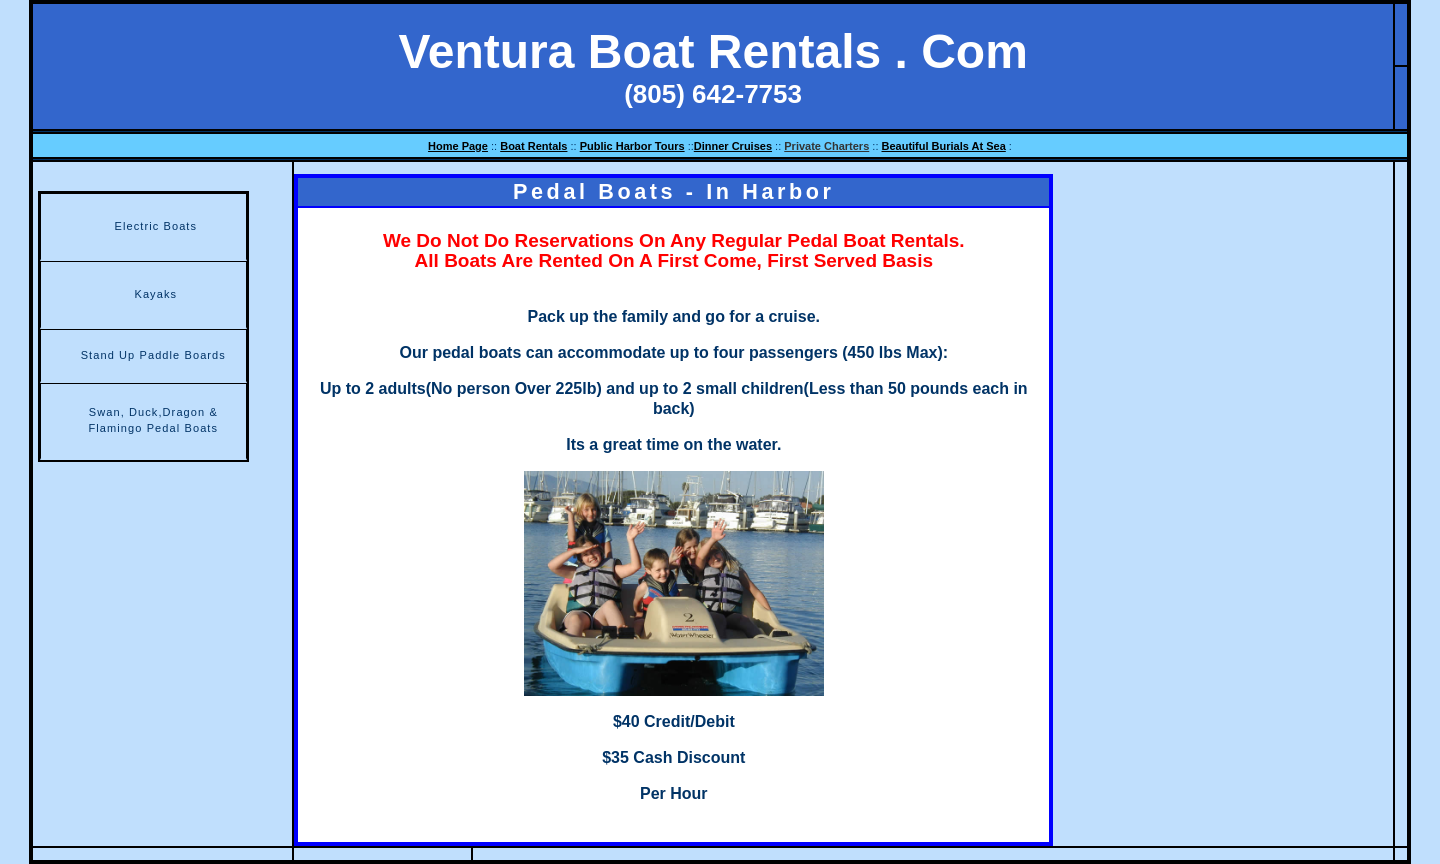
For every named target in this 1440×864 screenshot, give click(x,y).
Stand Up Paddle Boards (153, 355)
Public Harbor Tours (632, 146)
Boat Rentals (533, 146)
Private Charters (826, 146)
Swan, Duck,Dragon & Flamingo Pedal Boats (153, 420)
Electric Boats (155, 226)
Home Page (458, 146)
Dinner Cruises (733, 146)
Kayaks (155, 294)
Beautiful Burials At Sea (944, 146)
